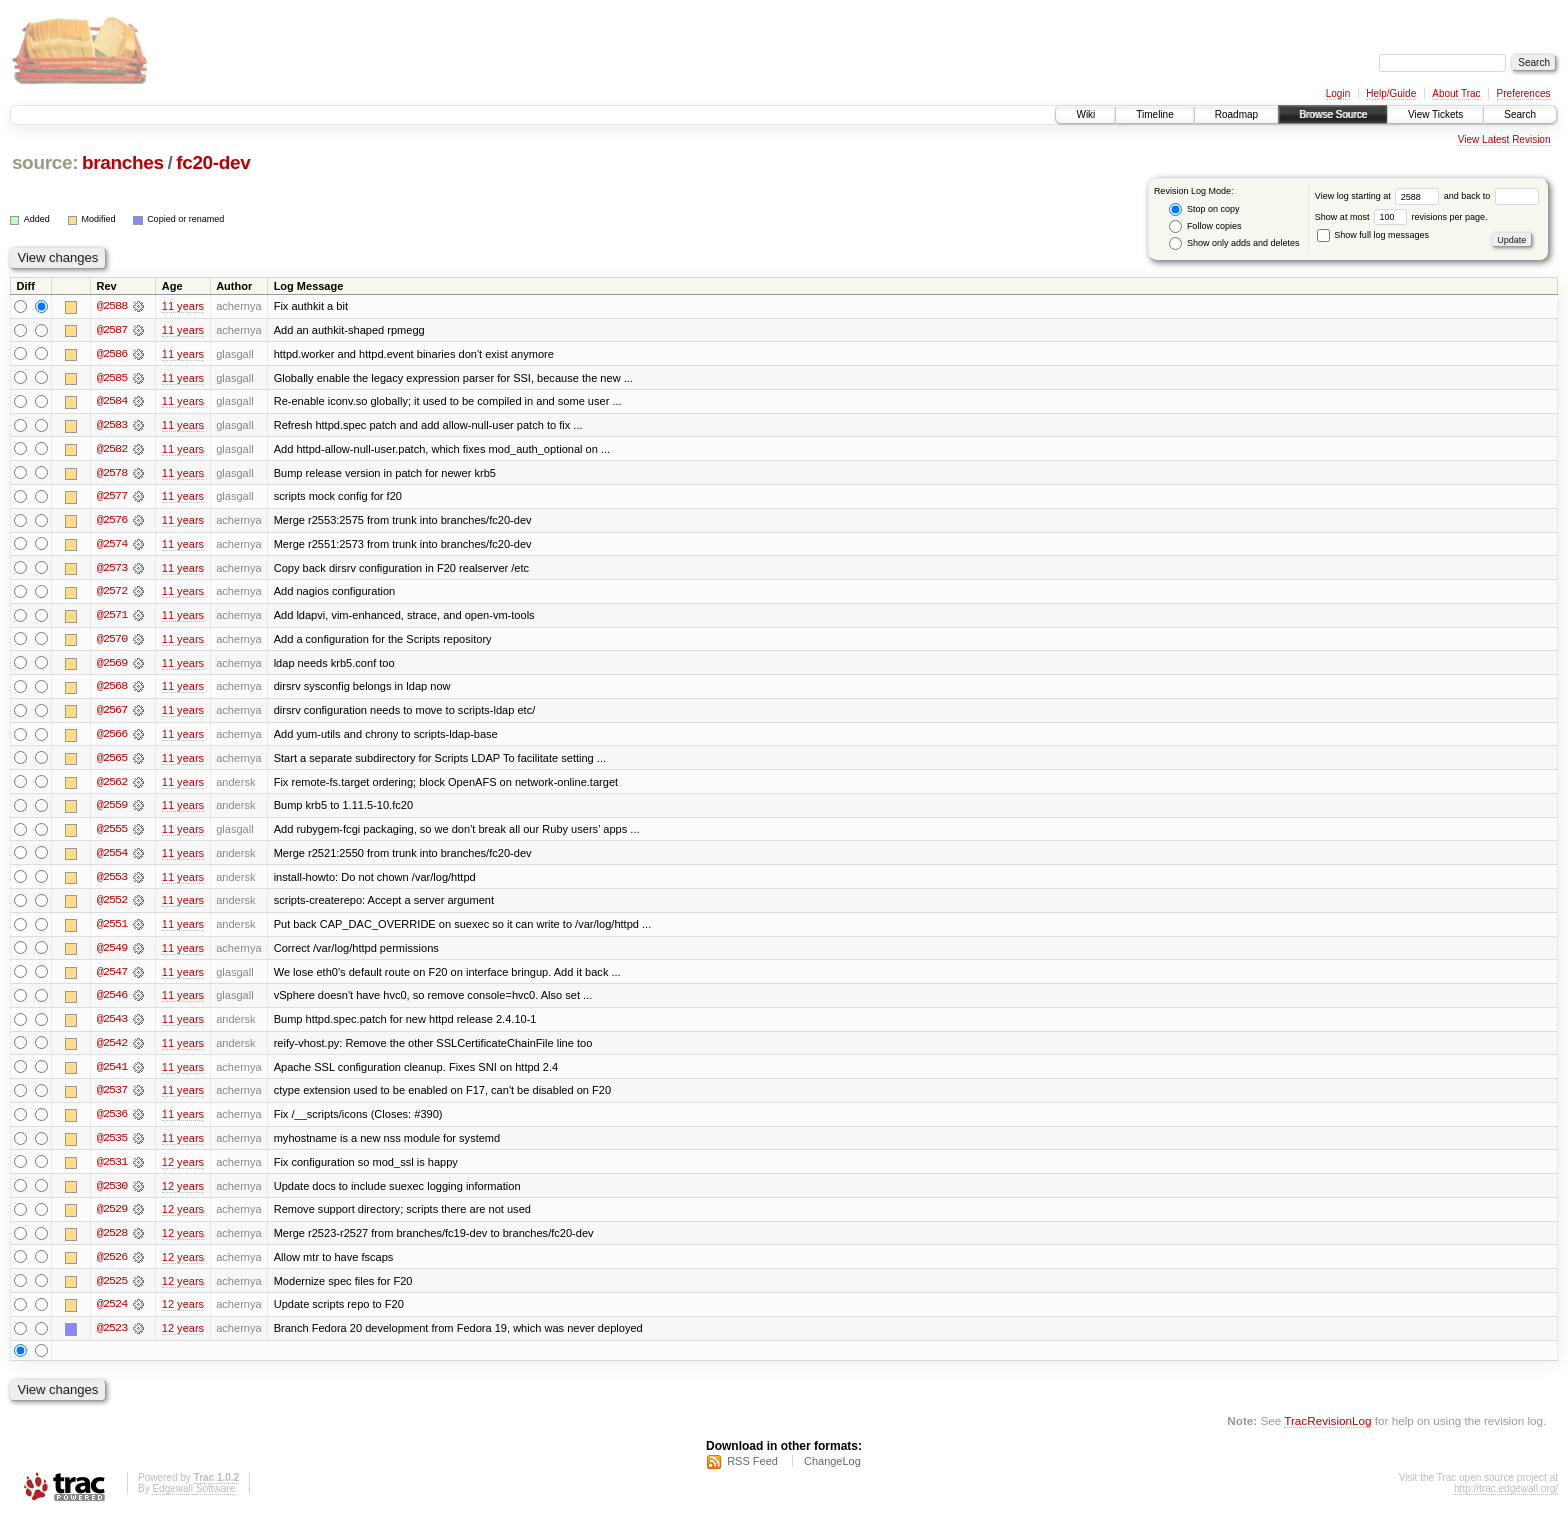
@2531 (112, 1170)
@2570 (112, 642)
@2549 (112, 954)
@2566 (112, 738)
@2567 (112, 714)
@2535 (112, 1146)
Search (1520, 114)
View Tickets (1435, 114)
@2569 (112, 666)
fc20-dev (213, 162)
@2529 (112, 1218)
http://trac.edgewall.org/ (1506, 1498)
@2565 (112, 762)
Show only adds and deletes (1234, 243)
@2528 (112, 1242)
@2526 (112, 1266)
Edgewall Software (193, 1498)
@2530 (112, 1194)
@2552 (112, 906)
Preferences (1524, 93)
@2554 (112, 858)
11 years (183, 306)
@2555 (112, 834)
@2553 (112, 882)
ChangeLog (832, 1471)
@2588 (112, 306)
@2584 (112, 402)
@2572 (112, 594)
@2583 (112, 426)
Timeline (1154, 114)
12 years (183, 1170)
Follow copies (1205, 226)
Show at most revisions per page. (1401, 217)
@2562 (112, 786)
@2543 (112, 1026)
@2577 (112, 498)
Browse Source (1333, 114)
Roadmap (1236, 114)
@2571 (112, 618)
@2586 (112, 354)
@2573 (112, 570)
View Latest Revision (1504, 139)
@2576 (112, 522)
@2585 (112, 378)
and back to (1491, 196)
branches (123, 162)
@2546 (112, 1002)
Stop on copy (1204, 209)
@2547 (112, 978)
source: (45, 162)
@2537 (112, 1098)
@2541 (112, 1074)
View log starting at (1379, 196)
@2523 (112, 1338)
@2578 (112, 474)
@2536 (112, 1122)
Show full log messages (1373, 235)
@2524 (112, 1314)
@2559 (112, 810)
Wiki (1085, 114)
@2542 (112, 1050)
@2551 (112, 930)
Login (1338, 93)
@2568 (112, 690)
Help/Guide (1391, 93)
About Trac (1456, 93)
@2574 (112, 546)
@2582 (112, 450)
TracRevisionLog (1327, 1430)
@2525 (112, 1290)
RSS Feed (752, 1471)
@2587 (112, 330)
